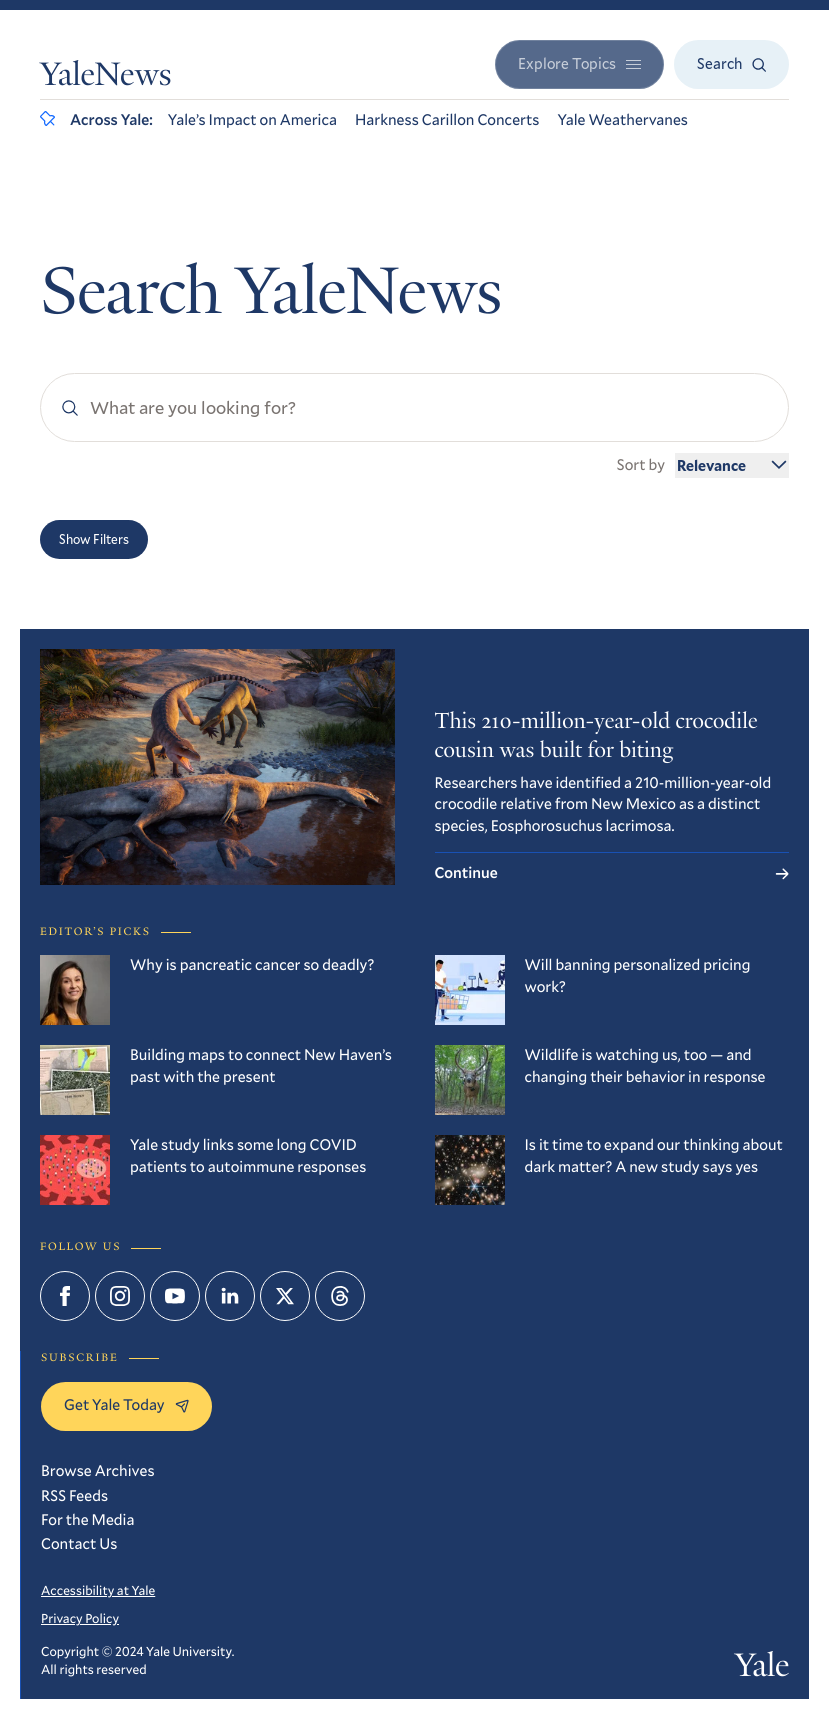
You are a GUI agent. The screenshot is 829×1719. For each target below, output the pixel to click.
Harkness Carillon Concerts (447, 120)
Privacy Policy (80, 1618)
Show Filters (94, 539)
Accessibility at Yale (98, 1590)
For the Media (87, 1520)
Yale (762, 1668)
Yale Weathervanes (622, 120)
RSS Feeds (74, 1496)
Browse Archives (98, 1471)
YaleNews (105, 77)
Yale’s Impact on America (252, 120)
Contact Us (79, 1544)
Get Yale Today (126, 1405)
